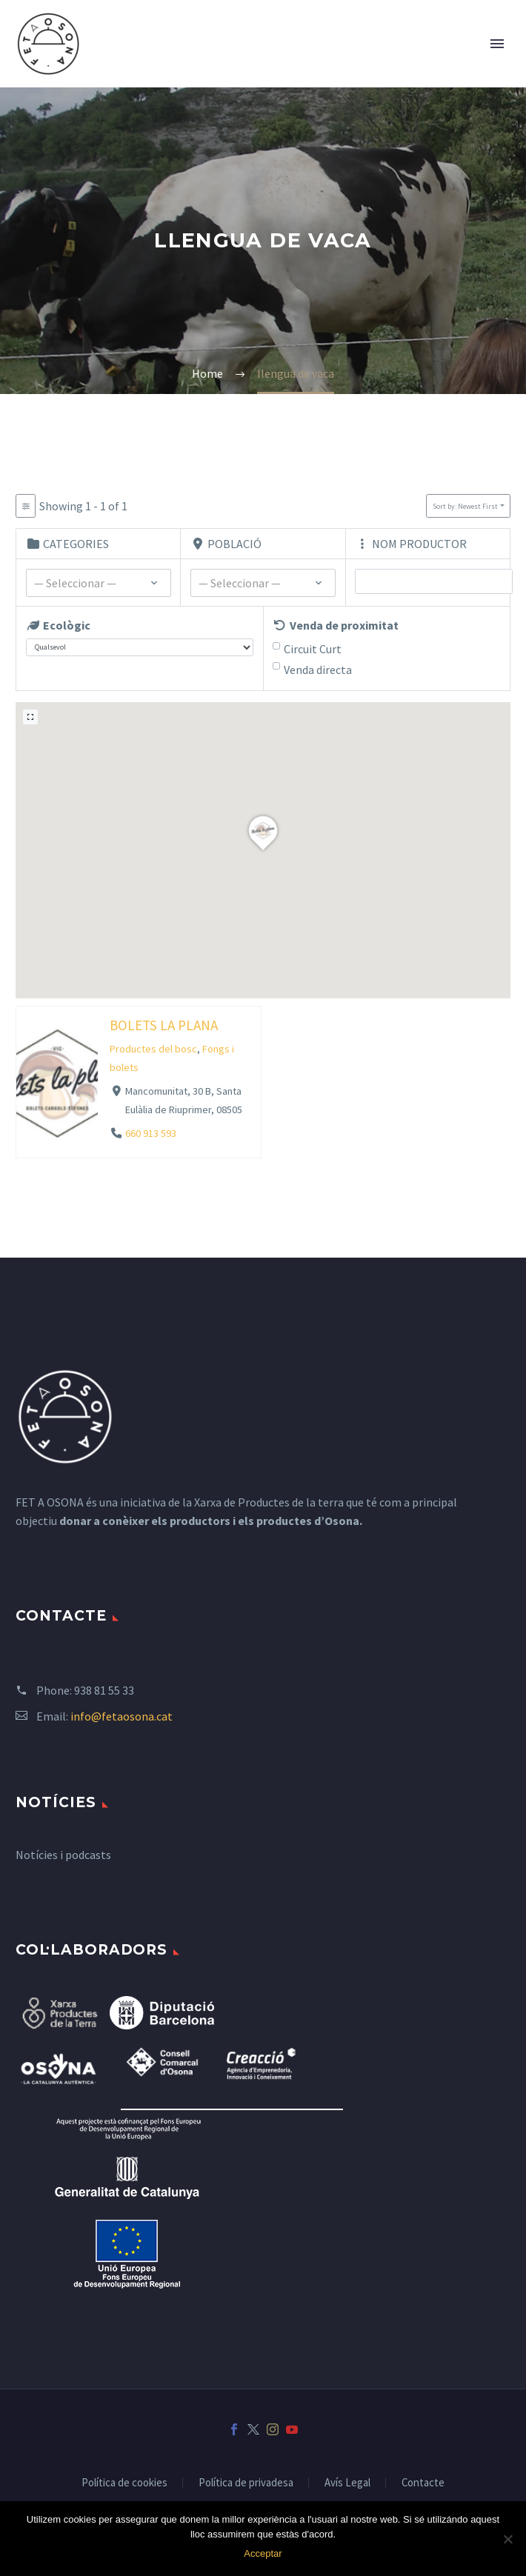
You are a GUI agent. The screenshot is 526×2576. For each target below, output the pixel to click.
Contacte (423, 2483)
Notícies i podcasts (63, 1854)
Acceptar (263, 2553)
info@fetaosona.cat (121, 1716)
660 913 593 (150, 1133)
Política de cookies (124, 2483)
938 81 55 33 (104, 1690)
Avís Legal (347, 2483)
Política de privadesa (246, 2483)
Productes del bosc (153, 1048)
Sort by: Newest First (465, 506)
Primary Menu (497, 43)
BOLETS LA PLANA (164, 1024)
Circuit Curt (313, 648)
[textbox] (98, 584)
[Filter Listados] (26, 506)
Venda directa (318, 669)
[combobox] (98, 583)
